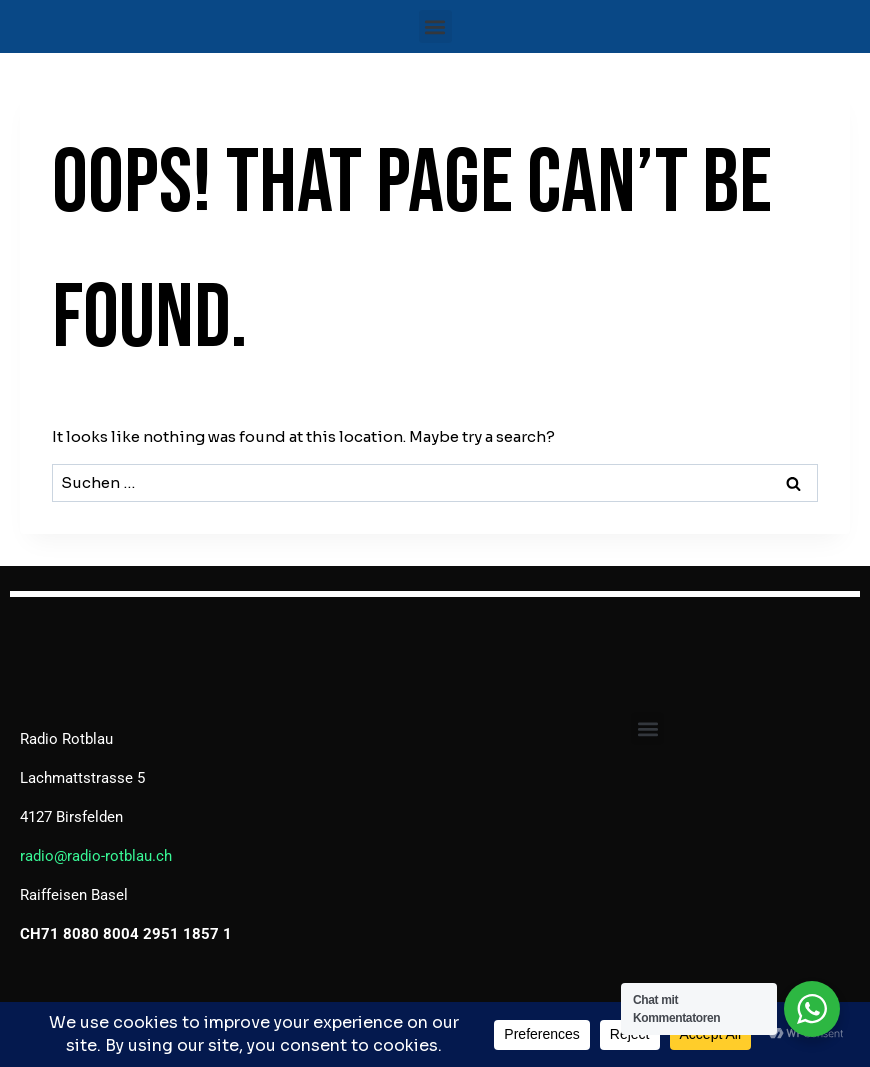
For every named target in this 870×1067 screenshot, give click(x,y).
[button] (435, 26)
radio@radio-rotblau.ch (96, 856)
